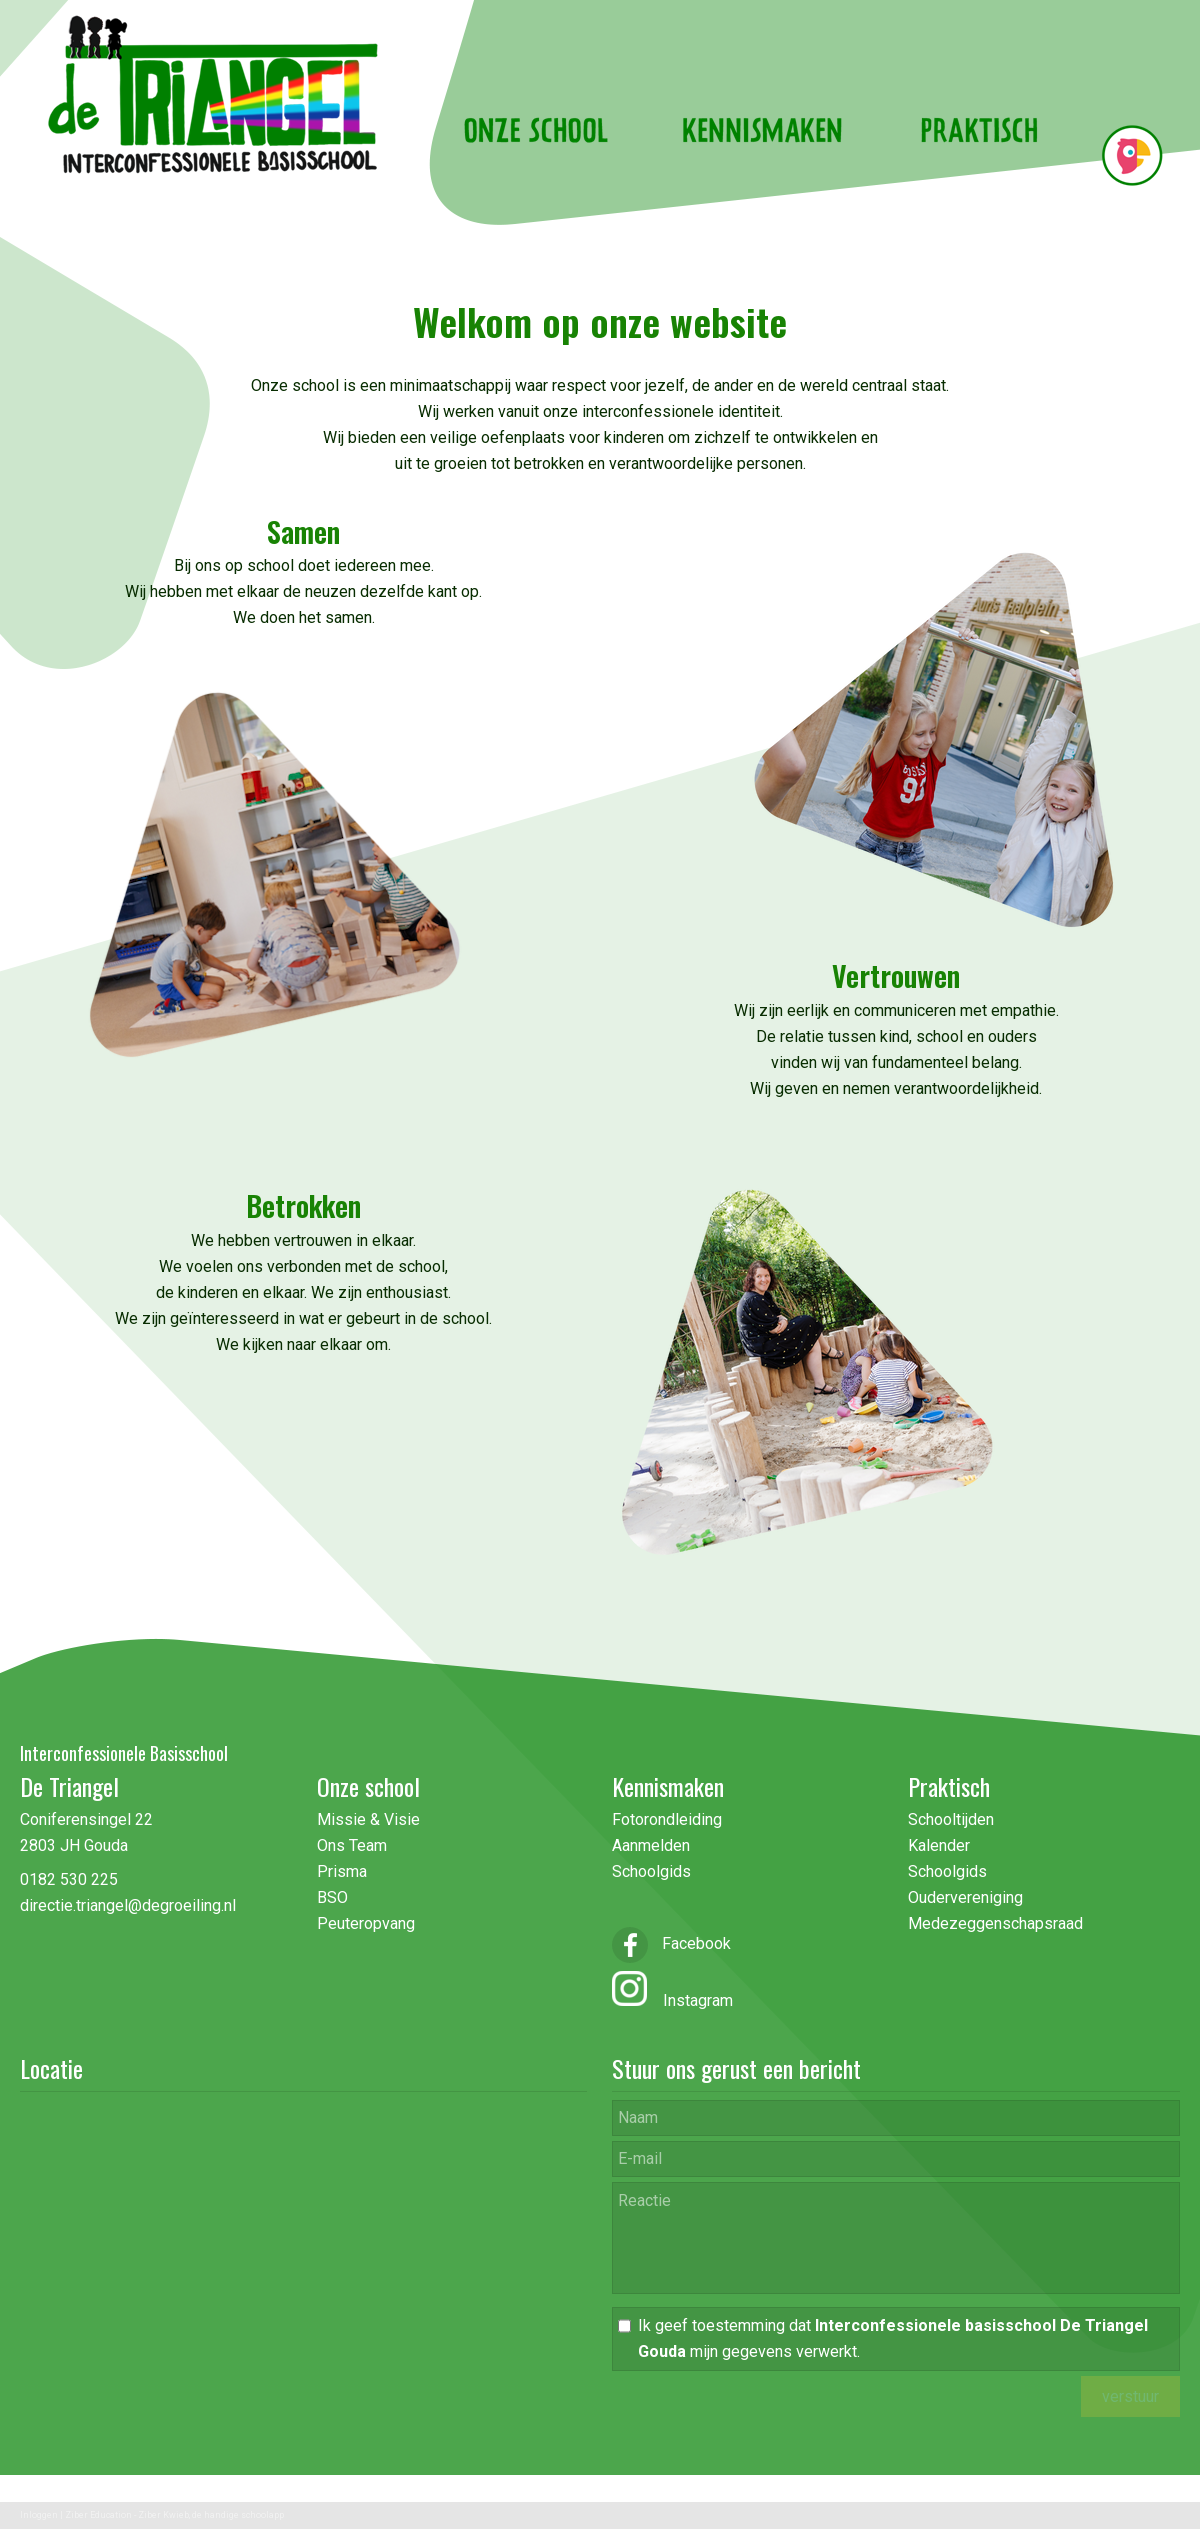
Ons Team (352, 1845)
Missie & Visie (370, 1819)
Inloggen (39, 2515)
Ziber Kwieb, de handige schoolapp (211, 2515)
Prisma (342, 1871)
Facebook (671, 1943)
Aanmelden (651, 1845)
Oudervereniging (965, 1897)
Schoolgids (651, 1871)
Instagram (690, 2000)
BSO (332, 1897)
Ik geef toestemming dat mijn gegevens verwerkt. (893, 2338)
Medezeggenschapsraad (995, 1923)
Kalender (939, 1845)
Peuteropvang (366, 1923)
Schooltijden (951, 1819)
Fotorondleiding (667, 1819)
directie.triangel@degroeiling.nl (128, 1905)
